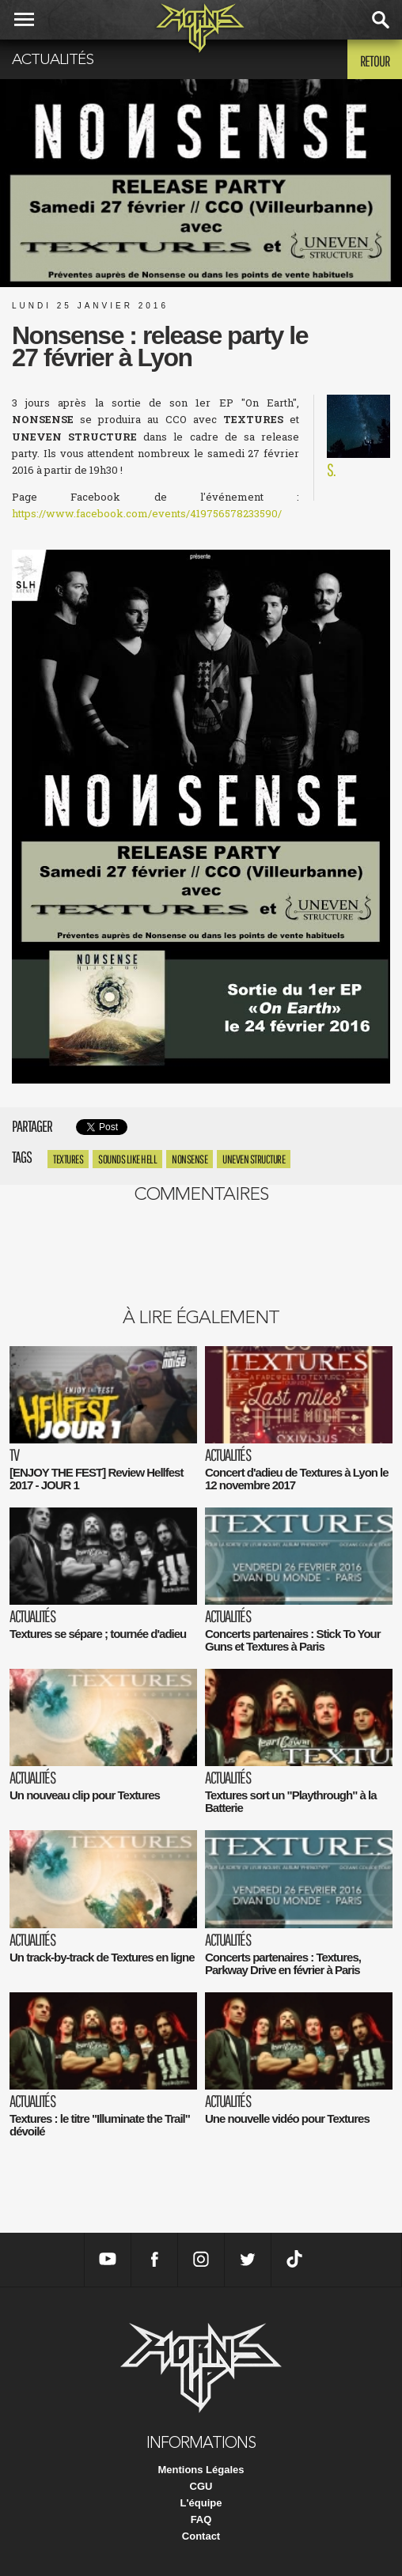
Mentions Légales (200, 2470)
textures (68, 1159)
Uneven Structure (253, 1159)
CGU (201, 2486)
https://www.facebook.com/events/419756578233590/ (147, 513)
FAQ (201, 2519)
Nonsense (189, 1159)
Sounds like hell (127, 1159)
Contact (201, 2536)
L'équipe (201, 2503)
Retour (374, 61)
